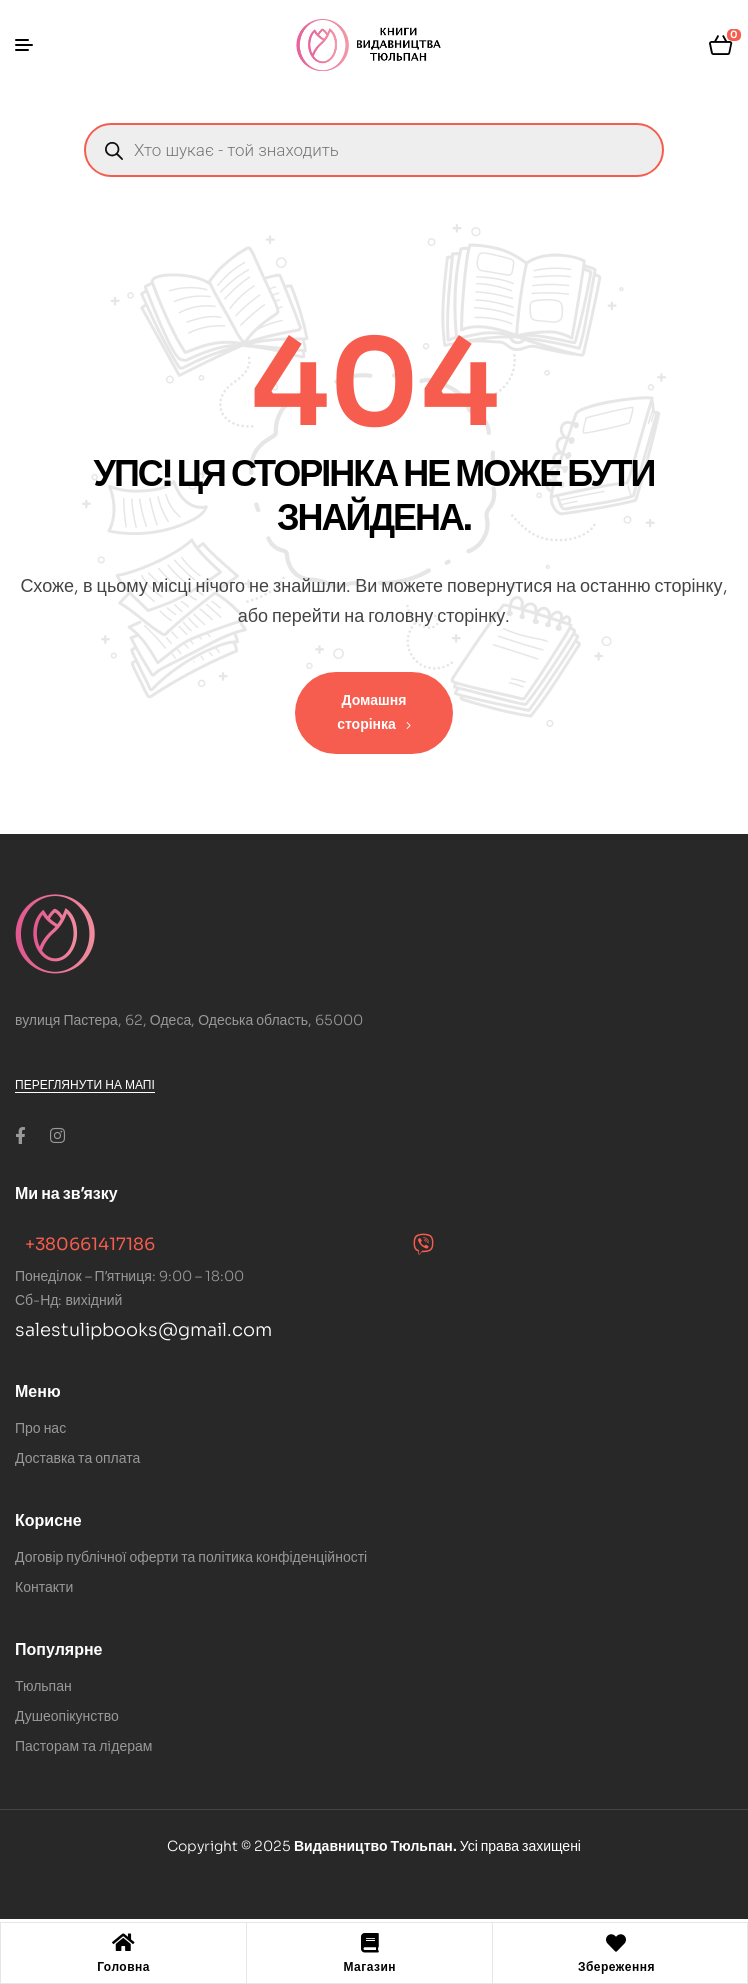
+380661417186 (90, 1244)
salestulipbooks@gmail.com (143, 1330)
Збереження (616, 1966)
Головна (123, 1966)
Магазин (369, 1966)
